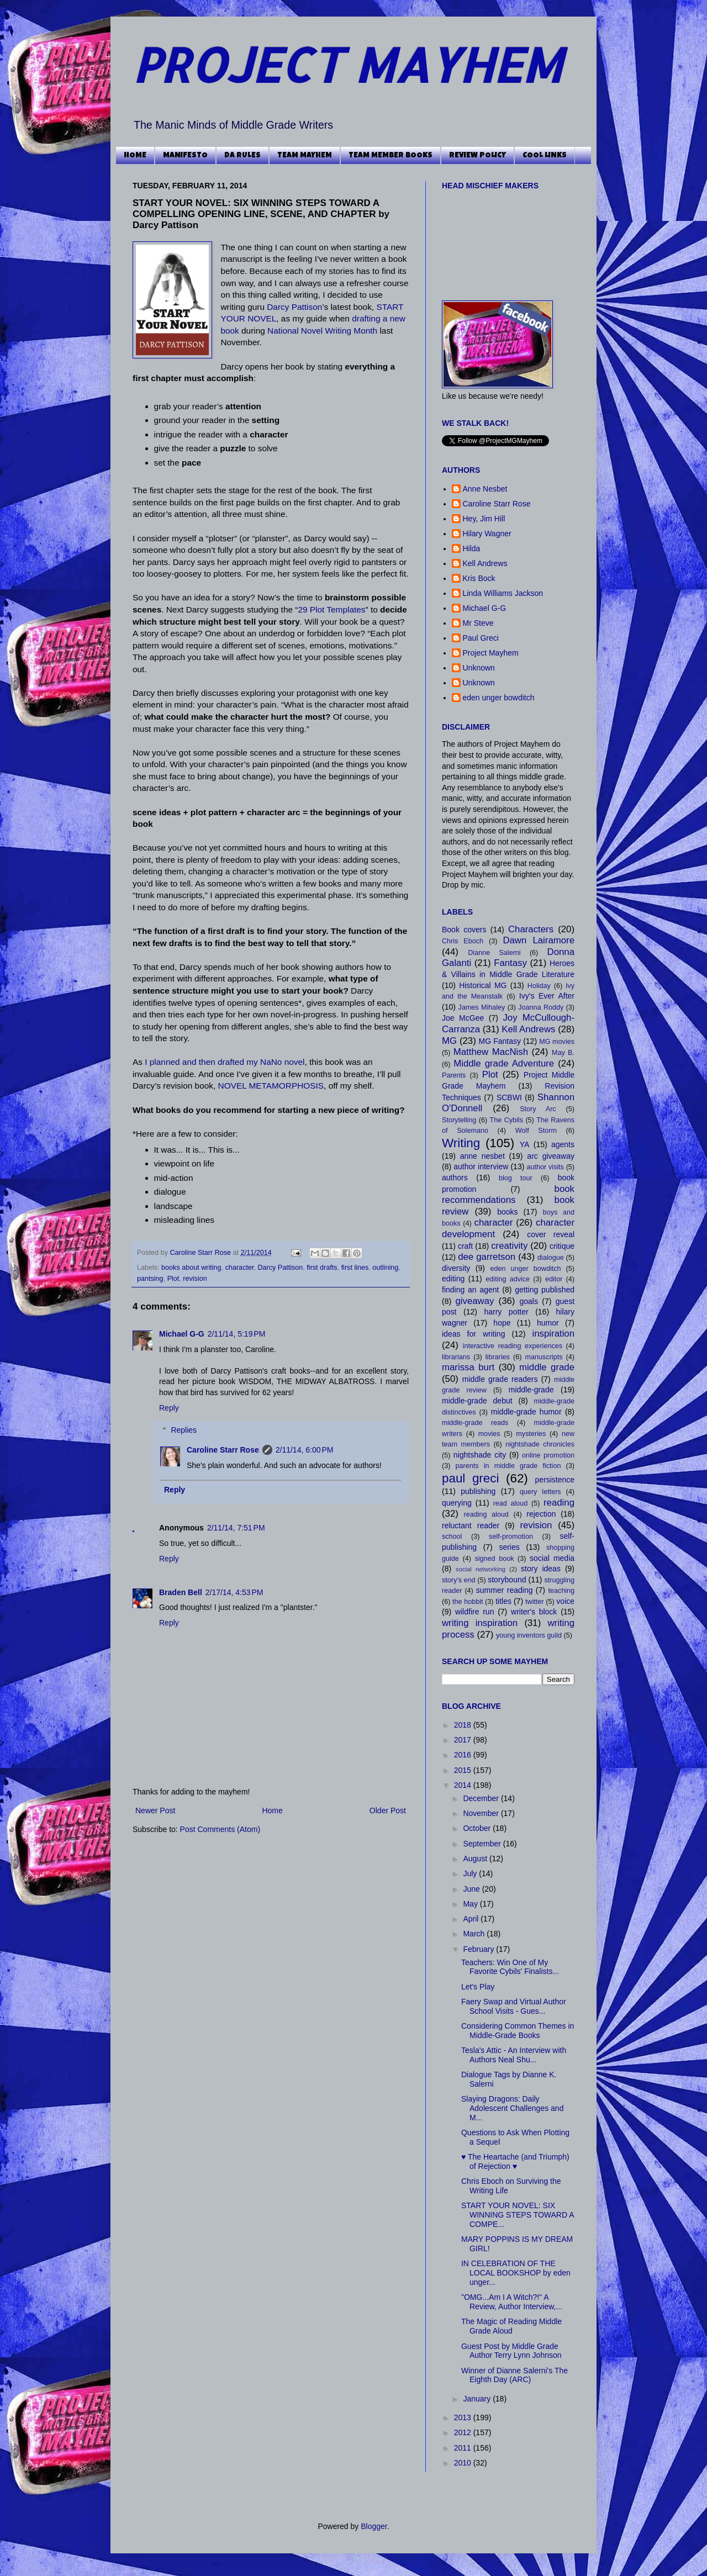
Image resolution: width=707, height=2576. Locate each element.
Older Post (388, 1810)
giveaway (474, 1301)
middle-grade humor (526, 1411)
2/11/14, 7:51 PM (236, 1527)
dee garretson (486, 1257)
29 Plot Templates (331, 609)
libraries (498, 1357)
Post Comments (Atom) (220, 1829)
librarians (456, 1357)
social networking (480, 1569)
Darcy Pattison (294, 307)
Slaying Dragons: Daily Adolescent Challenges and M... (512, 2108)
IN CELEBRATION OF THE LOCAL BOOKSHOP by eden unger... (516, 2273)
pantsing (150, 1278)
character (239, 1267)
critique (562, 1246)
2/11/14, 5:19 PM (237, 1333)
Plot (173, 1278)
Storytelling (459, 1120)
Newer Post (155, 1810)
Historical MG (482, 985)
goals (529, 1301)
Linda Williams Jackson (503, 593)
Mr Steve (478, 623)
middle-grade (531, 1389)
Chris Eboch (462, 941)
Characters (530, 929)
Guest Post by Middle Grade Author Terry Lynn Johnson (511, 2351)
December (481, 1798)
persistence (554, 1479)
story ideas (541, 1568)
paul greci (470, 1478)
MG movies (556, 1042)
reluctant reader (470, 1525)
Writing (461, 1143)
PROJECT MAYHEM (347, 64)
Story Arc (538, 1109)
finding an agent (470, 1289)
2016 (463, 1754)
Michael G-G (181, 1333)
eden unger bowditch (499, 697)
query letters (540, 1492)
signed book (494, 1559)
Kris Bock (479, 578)
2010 (463, 2462)
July (471, 1873)
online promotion (548, 1455)
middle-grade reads (475, 1423)
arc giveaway (550, 1156)
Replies (184, 1430)
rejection (541, 1513)
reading (559, 1502)
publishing (478, 1491)
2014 (463, 1785)
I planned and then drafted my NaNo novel (224, 1062)
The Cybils (506, 1120)
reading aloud (486, 1514)
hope (501, 1322)
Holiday (539, 986)
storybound (507, 1579)
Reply (169, 1407)
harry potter (506, 1311)
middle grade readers (500, 1379)
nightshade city (479, 1454)
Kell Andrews (485, 563)
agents (562, 1144)
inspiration (553, 1333)
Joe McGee (463, 1017)
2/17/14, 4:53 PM (234, 1592)
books (507, 1211)
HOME (135, 156)
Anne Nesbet (485, 488)
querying (457, 1502)
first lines (355, 1267)
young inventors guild (529, 1635)
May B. (563, 1053)
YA (525, 1144)
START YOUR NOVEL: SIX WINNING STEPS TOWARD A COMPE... (517, 2215)
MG (449, 1041)
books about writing (191, 1267)
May (471, 1903)
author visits (544, 1167)
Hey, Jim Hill (484, 518)
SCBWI (509, 1097)
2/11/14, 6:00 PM (305, 1449)
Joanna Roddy (540, 1007)
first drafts (322, 1267)
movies (489, 1434)
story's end (459, 1580)
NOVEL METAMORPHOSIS (271, 1085)
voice (565, 1601)
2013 (463, 2417)
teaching (561, 1591)
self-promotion (511, 1536)
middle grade (546, 1367)
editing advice (508, 1279)
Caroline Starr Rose (201, 1253)
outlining (385, 1267)
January (478, 2398)
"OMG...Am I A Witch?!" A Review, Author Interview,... (511, 2302)
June (472, 1889)
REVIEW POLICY (477, 156)
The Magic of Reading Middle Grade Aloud (511, 2326)
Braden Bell (180, 1592)
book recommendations (508, 1195)
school (452, 1536)
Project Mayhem (491, 652)
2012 (463, 2432)
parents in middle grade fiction (508, 1466)
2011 (463, 2447)
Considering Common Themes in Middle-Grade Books (517, 2030)
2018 (463, 1724)
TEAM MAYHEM (304, 156)
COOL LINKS (545, 156)
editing (453, 1278)
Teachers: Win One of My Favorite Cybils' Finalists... (510, 1967)
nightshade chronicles (539, 1444)
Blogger (374, 2526)
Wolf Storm (536, 1130)
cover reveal (550, 1234)
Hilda (472, 548)
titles (503, 1601)
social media (552, 1558)
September (483, 1843)
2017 (463, 1739)
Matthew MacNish (490, 1052)
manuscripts (544, 1357)
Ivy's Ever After (546, 995)
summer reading (504, 1590)
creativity (509, 1246)
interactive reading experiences (512, 1346)
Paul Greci (481, 638)
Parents (454, 1075)
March (475, 1933)
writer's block (534, 1611)
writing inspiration (480, 1623)
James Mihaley (481, 1007)
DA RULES (242, 156)
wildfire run (474, 1611)
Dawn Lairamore (538, 940)
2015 (463, 1770)
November (481, 1813)
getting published (544, 1289)
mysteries (531, 1434)
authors (455, 1177)
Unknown (479, 667)
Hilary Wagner (487, 533)
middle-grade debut (477, 1400)
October (478, 1828)
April (472, 1918)
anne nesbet (482, 1156)
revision (195, 1278)
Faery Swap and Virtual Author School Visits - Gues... (513, 2006)
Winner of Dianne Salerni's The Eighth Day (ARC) (514, 2375)
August (476, 1858)
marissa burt (468, 1367)
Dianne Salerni (494, 953)
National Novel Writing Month (322, 330)
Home (272, 1810)
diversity (456, 1268)
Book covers (464, 929)
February (479, 1949)
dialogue (550, 1257)
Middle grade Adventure (503, 1063)
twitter (534, 1602)
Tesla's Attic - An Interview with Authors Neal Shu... (513, 2055)
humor (548, 1322)
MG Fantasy (500, 1041)
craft (465, 1246)
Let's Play (477, 1986)
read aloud (510, 1503)
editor (554, 1279)
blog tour (515, 1178)
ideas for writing (473, 1333)
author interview (480, 1166)
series (509, 1547)
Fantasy (510, 963)
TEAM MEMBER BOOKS (390, 156)
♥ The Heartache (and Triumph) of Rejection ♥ (515, 2161)
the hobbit (467, 1602)
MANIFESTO (185, 156)
